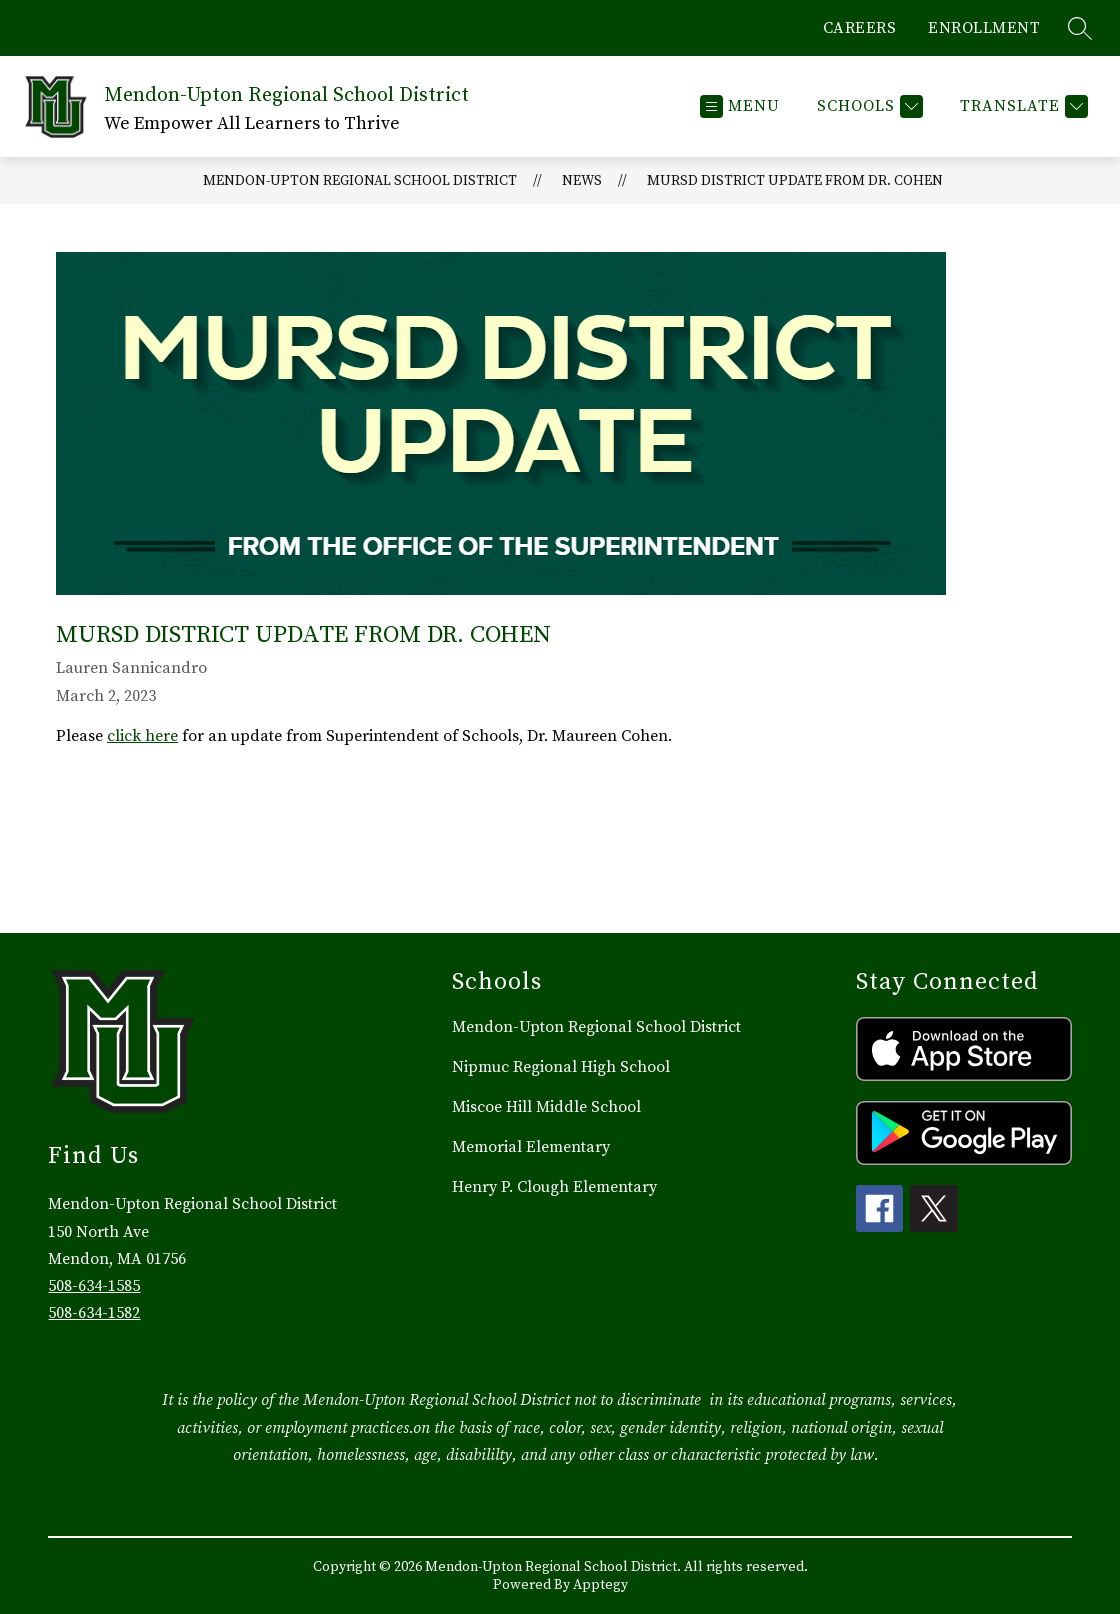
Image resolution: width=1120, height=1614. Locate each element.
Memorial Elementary (531, 1147)
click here (142, 736)
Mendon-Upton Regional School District (360, 181)
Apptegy (600, 1585)
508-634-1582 (94, 1313)
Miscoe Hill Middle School (546, 1107)
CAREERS (860, 28)
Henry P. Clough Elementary (554, 1187)
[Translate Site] (1021, 106)
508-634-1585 (94, 1286)
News (582, 181)
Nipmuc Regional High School (561, 1067)
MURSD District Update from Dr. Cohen (795, 181)
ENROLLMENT (984, 28)
